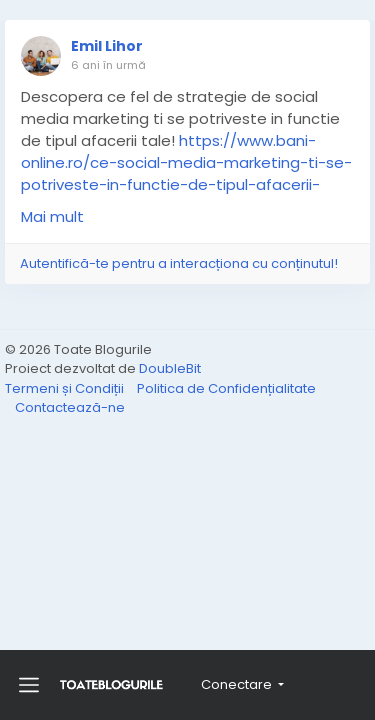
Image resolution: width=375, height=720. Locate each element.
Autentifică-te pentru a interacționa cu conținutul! (179, 263)
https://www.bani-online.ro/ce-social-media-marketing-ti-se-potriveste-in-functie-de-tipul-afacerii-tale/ (186, 173)
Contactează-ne (70, 407)
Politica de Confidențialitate (226, 388)
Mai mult (52, 216)
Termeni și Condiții (66, 388)
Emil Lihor (107, 46)
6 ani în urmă (108, 65)
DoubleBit (170, 368)
